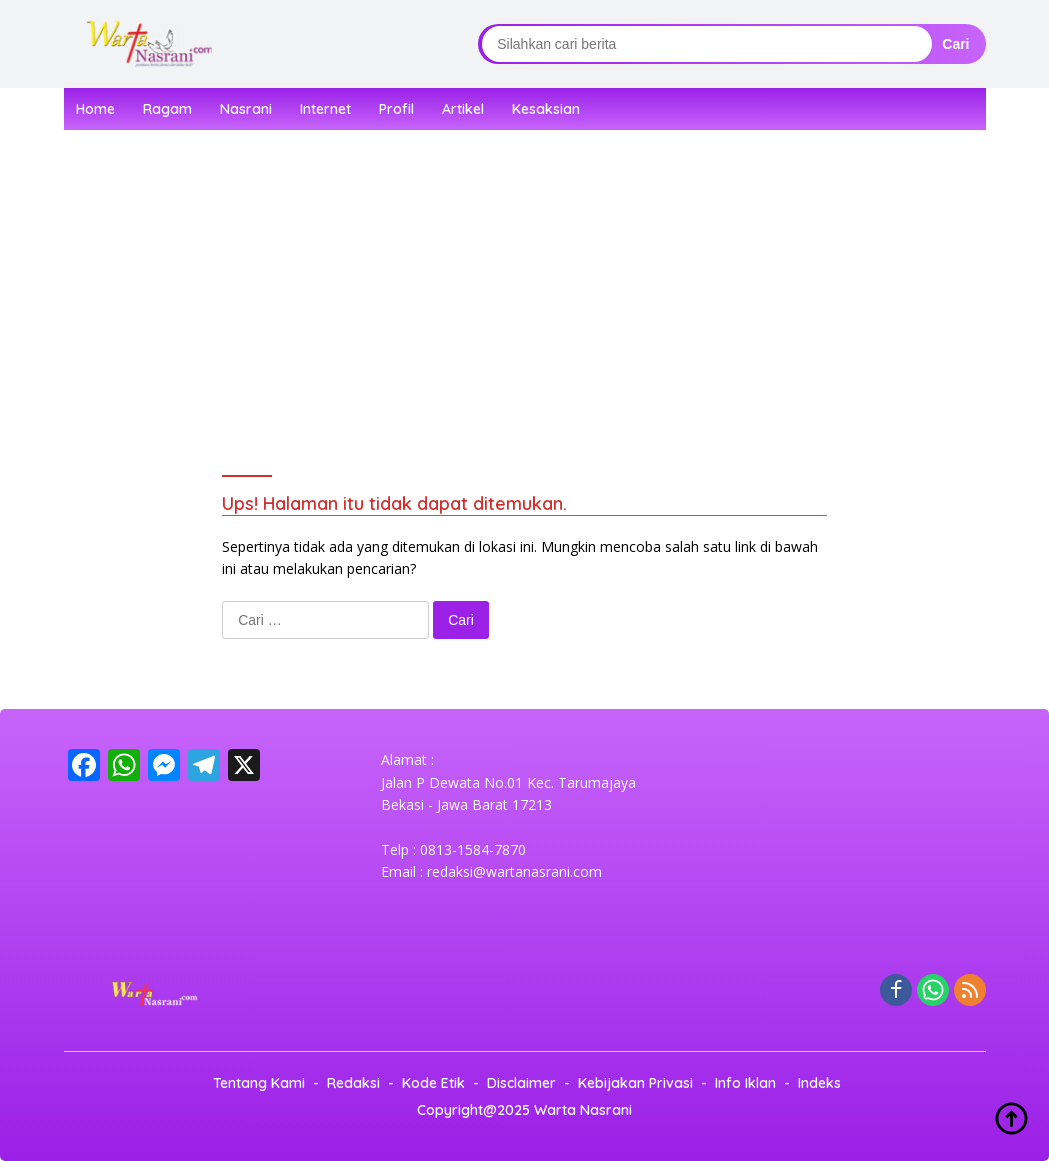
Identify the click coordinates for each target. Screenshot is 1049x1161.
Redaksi (353, 1083)
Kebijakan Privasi (635, 1083)
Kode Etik (433, 1083)
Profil (396, 109)
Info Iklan (745, 1083)
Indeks (819, 1083)
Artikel (463, 109)
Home (95, 109)
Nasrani (246, 109)
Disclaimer (521, 1083)
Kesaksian (546, 109)
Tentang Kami (259, 1083)
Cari (955, 44)
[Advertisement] (549, 275)
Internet (325, 109)
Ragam (167, 109)
